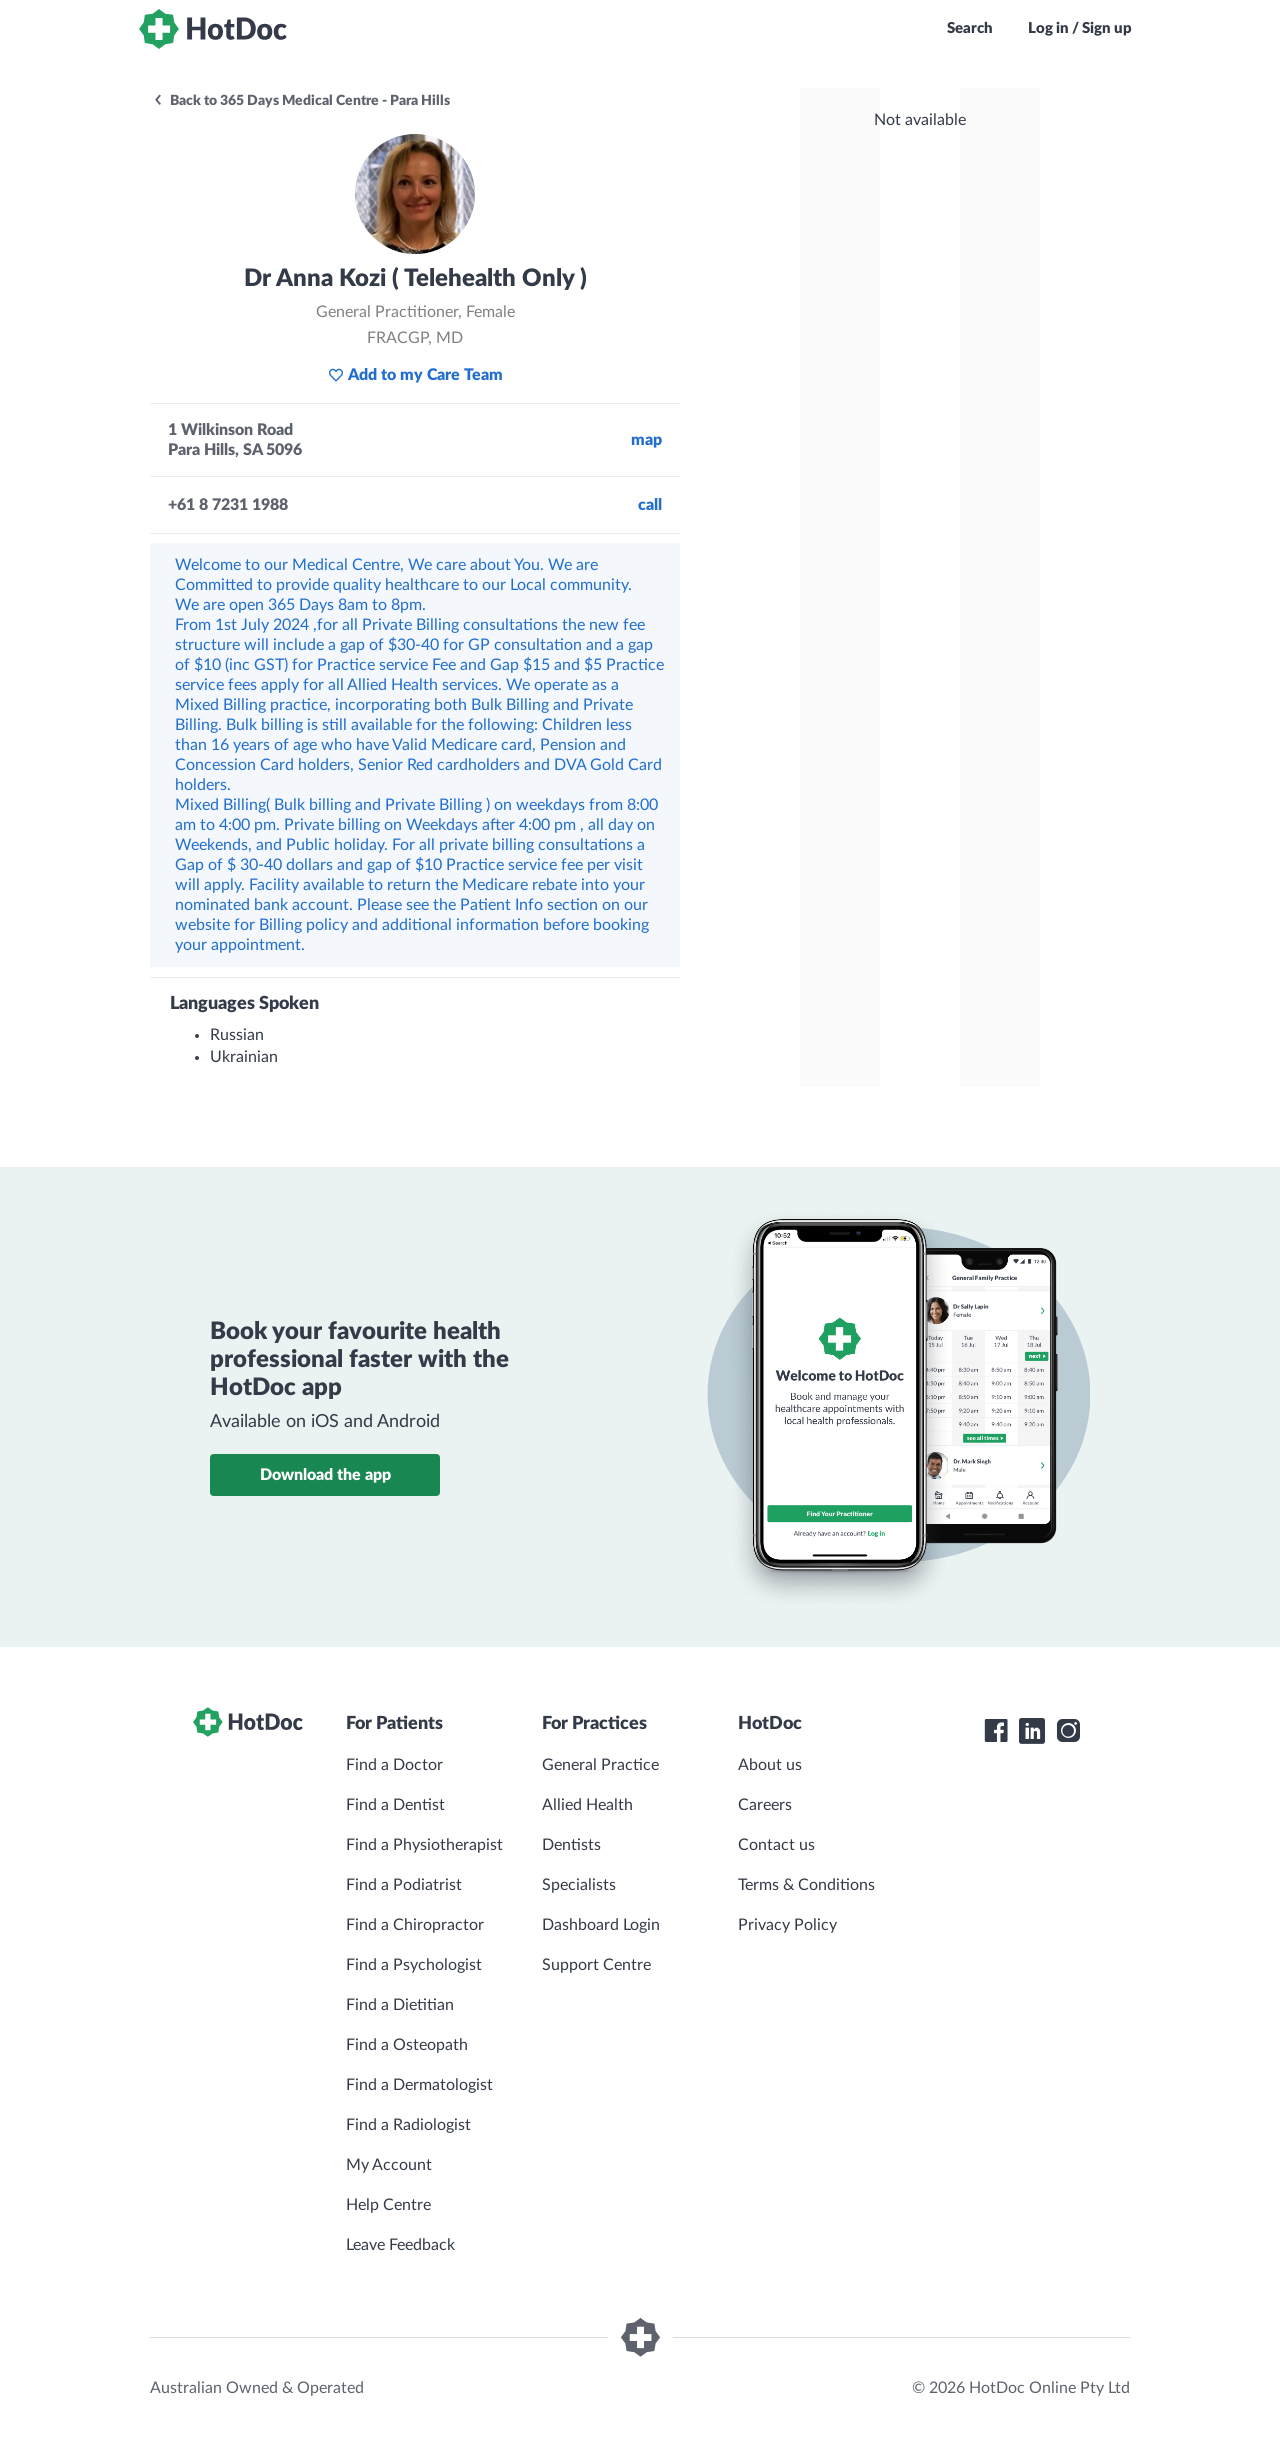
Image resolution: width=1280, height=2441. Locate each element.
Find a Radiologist (408, 2125)
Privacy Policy (787, 1925)
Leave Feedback (400, 2245)
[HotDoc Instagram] (1068, 1731)
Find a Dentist (395, 1805)
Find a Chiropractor (415, 1925)
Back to (301, 101)
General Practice (600, 1765)
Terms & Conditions (806, 1885)
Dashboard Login (601, 1925)
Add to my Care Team (415, 375)
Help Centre (388, 2205)
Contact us (776, 1845)
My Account (389, 2165)
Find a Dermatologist (419, 2085)
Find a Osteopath (407, 2045)
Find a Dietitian (400, 2005)
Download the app (325, 1475)
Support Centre (596, 1965)
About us (770, 1765)
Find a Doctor (394, 1765)
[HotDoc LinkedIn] (1032, 1731)
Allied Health (587, 1805)
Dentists (571, 1845)
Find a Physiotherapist (424, 1845)
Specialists (579, 1885)
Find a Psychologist (414, 1965)
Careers (765, 1805)
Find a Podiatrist (404, 1885)
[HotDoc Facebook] (996, 1731)
